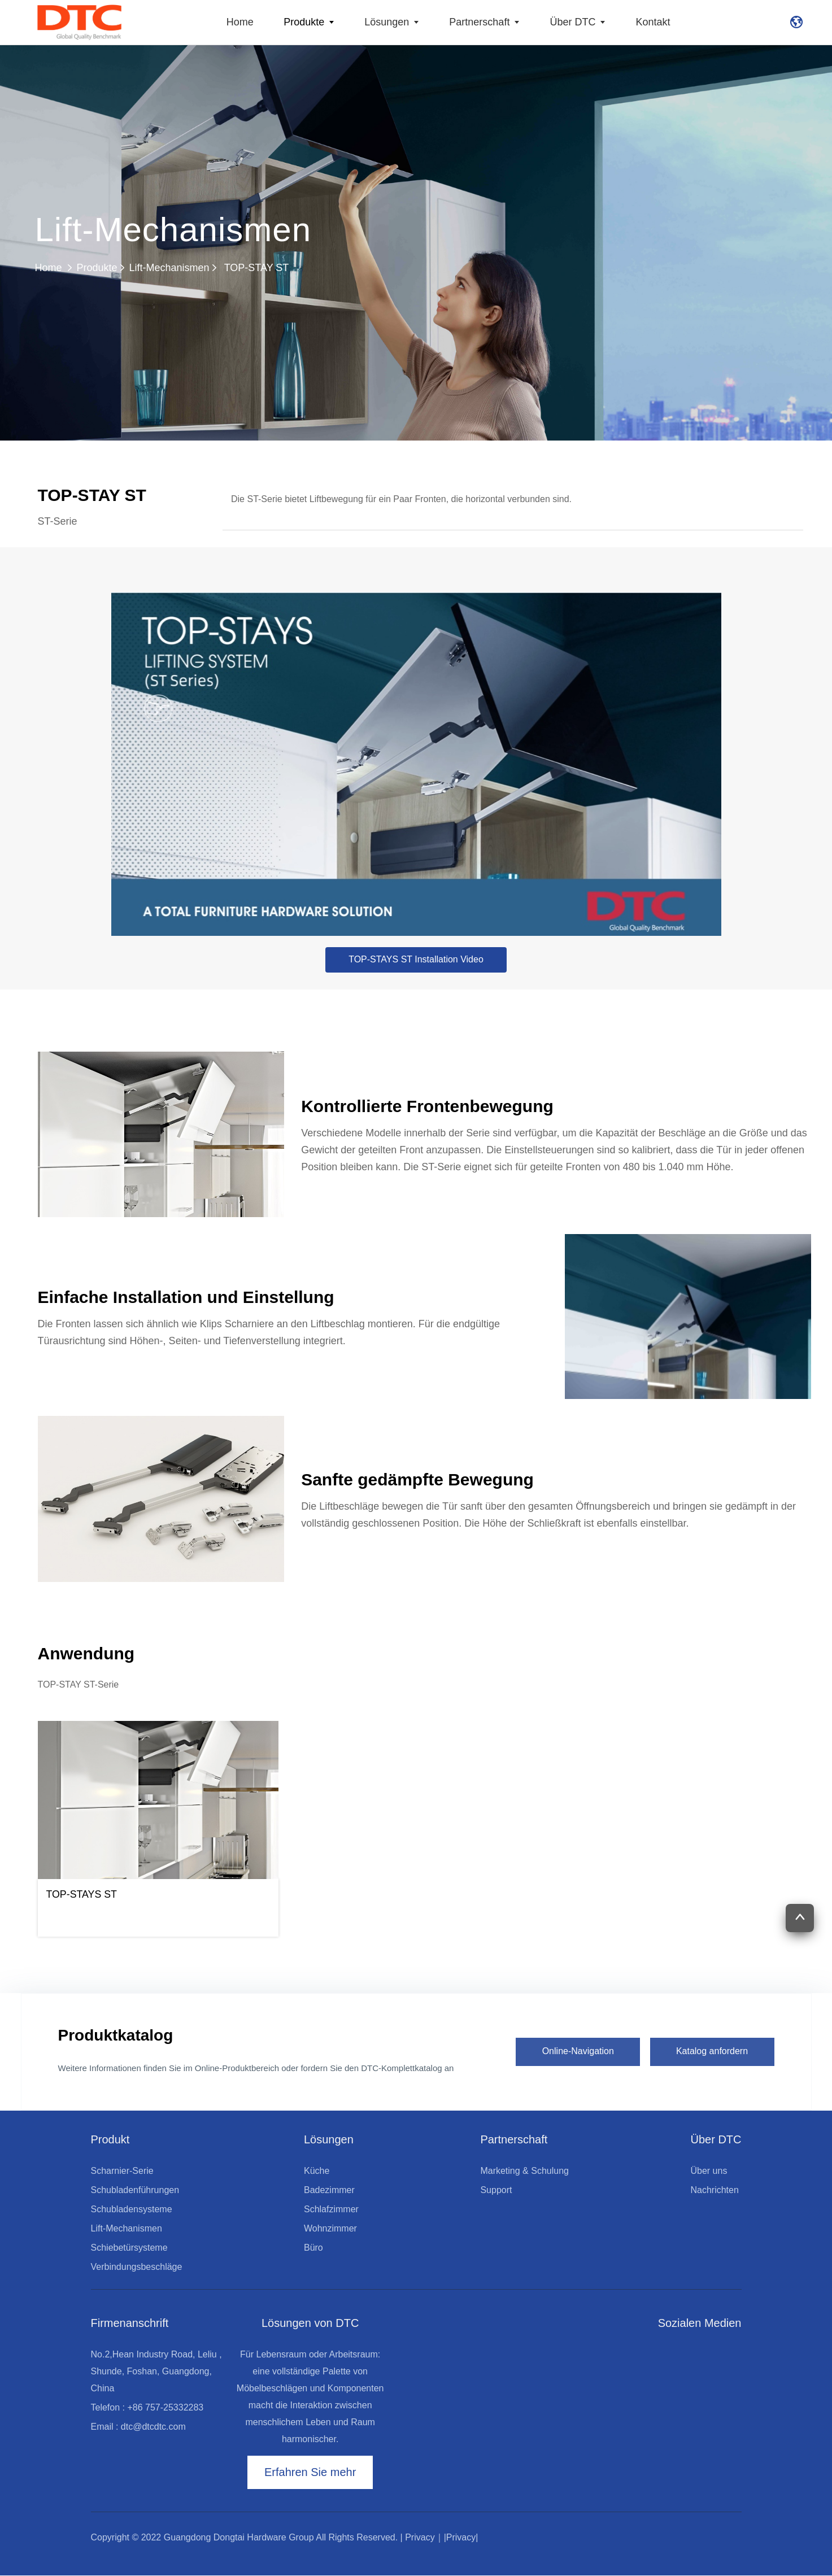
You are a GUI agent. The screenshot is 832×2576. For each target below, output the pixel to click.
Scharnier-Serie (122, 2171)
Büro (313, 2247)
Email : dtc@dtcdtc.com (138, 2426)
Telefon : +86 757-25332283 (147, 2407)
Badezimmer (329, 2190)
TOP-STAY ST (249, 267)
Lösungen (393, 22)
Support (496, 2190)
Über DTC (579, 22)
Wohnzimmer (330, 2228)
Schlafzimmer (331, 2209)
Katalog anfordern (712, 2051)
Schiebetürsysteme (129, 2247)
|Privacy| (461, 2538)
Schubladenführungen (135, 2190)
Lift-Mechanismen (169, 267)
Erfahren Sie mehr (310, 2472)
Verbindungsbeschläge (136, 2267)
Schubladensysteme (131, 2209)
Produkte (310, 22)
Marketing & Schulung (524, 2171)
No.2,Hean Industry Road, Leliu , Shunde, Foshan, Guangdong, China (156, 2371)
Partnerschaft (485, 22)
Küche (316, 2171)
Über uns (708, 2171)
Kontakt (652, 22)
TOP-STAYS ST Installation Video (416, 959)
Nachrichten (714, 2190)
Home (240, 22)
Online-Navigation (578, 2051)
